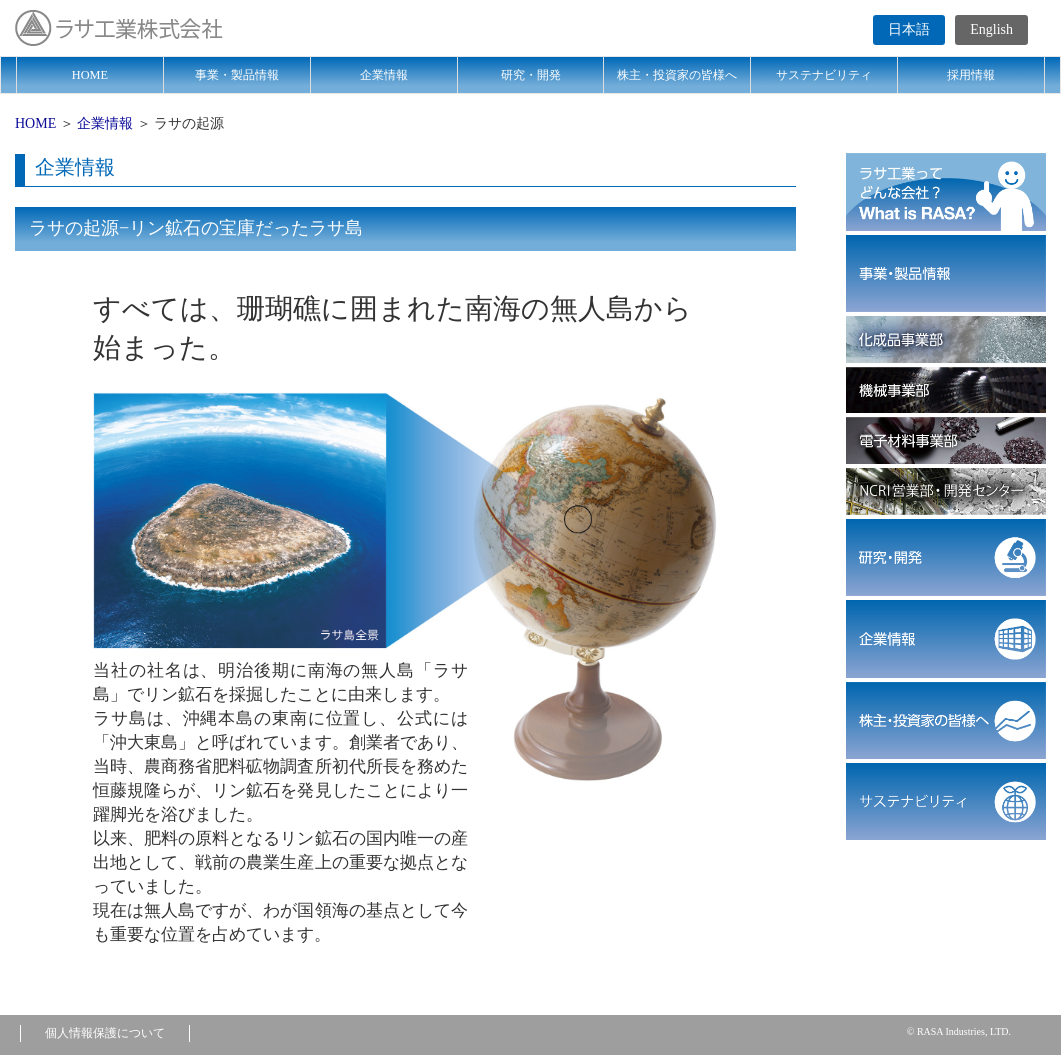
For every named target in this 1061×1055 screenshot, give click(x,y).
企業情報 (384, 75)
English (991, 29)
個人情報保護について (105, 1033)
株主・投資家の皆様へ (677, 75)
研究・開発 (531, 75)
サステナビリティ (824, 75)
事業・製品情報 (237, 75)
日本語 (909, 29)
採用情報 (971, 75)
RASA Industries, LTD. (964, 1031)
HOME (90, 75)
